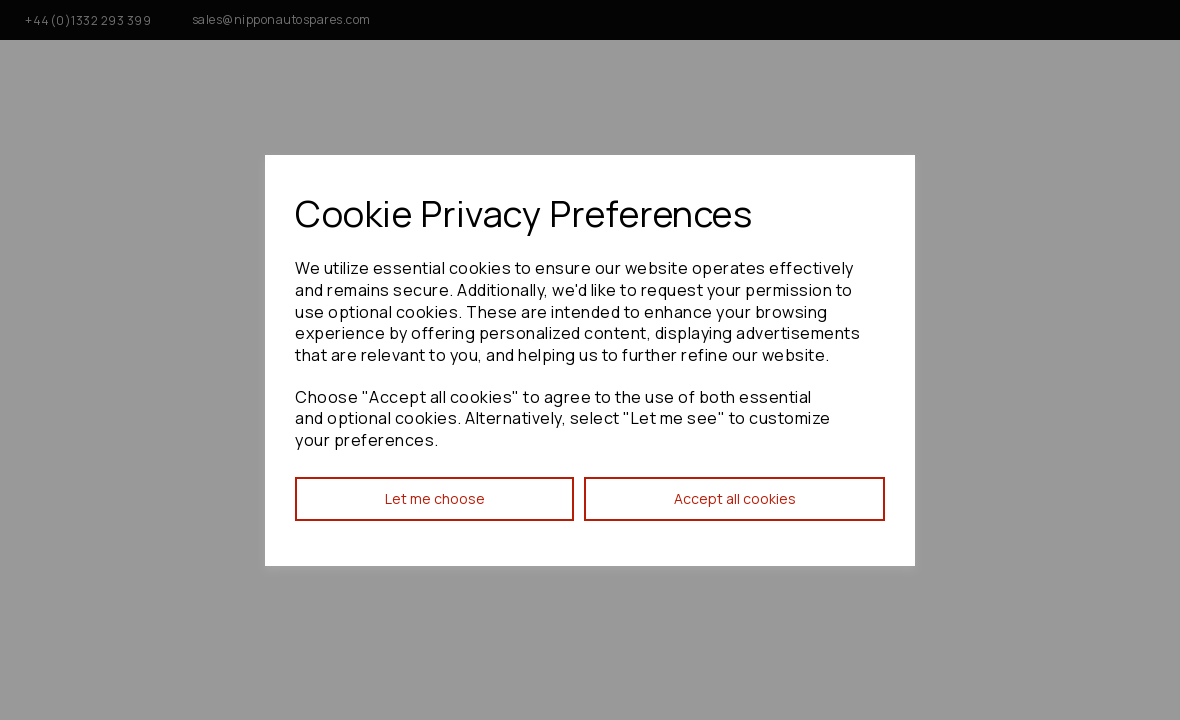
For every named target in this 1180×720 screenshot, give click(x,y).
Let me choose (435, 498)
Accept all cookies (735, 498)
